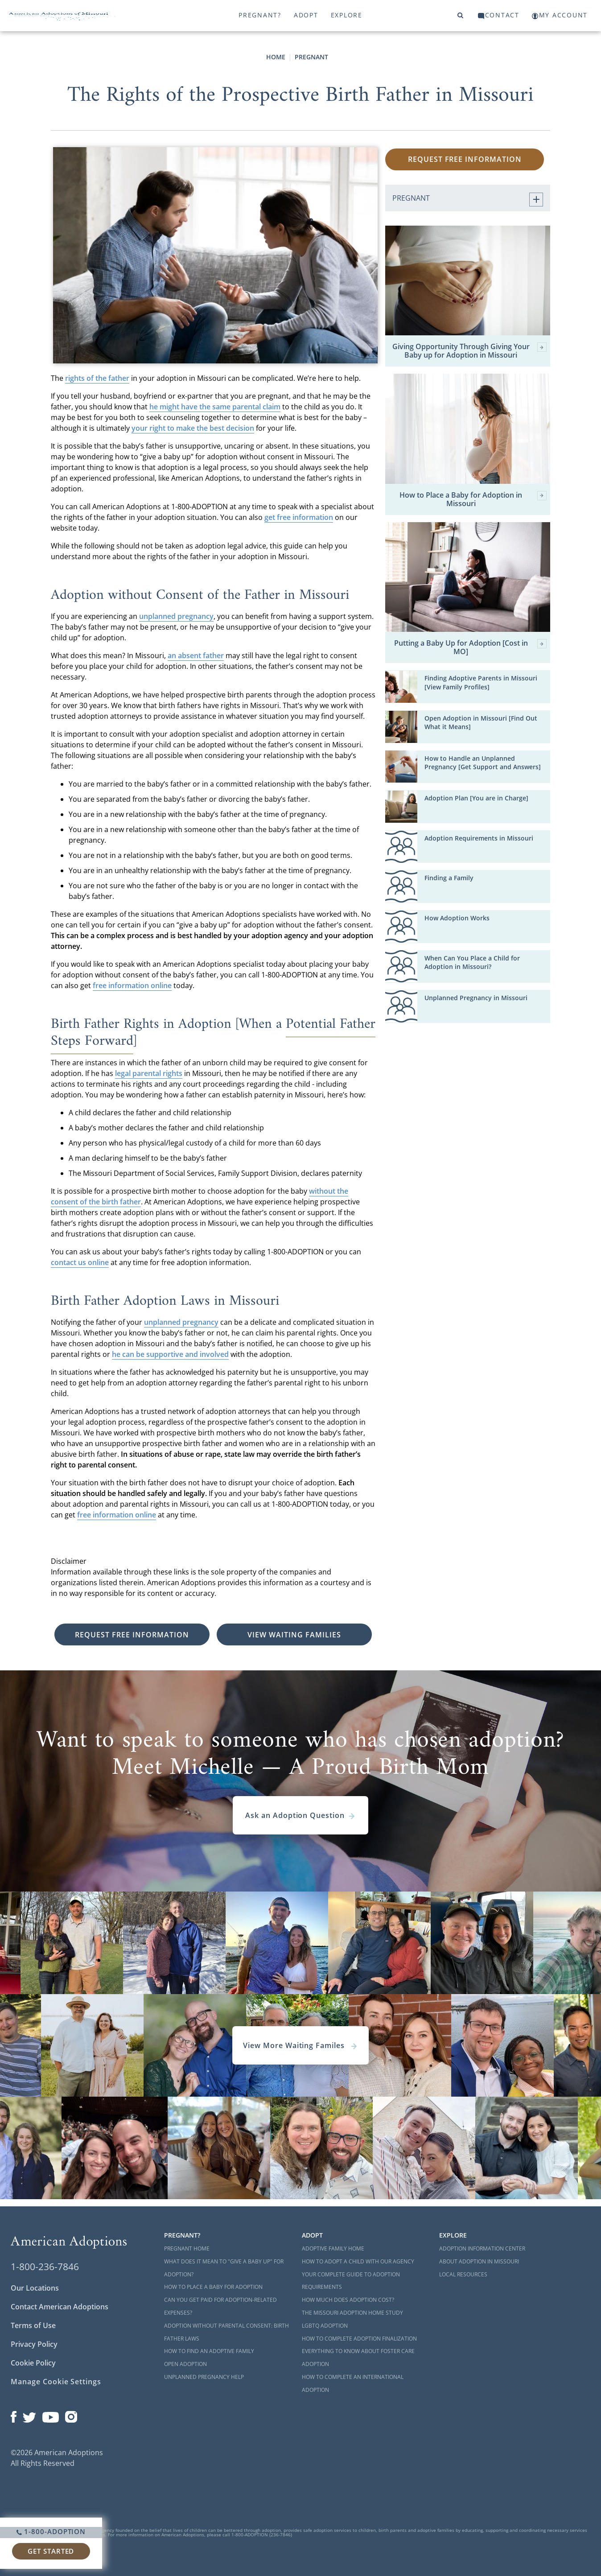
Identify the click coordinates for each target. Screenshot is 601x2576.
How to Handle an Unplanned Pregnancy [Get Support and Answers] (482, 762)
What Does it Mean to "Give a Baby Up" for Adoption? (224, 2268)
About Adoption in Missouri (479, 2261)
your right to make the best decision (193, 428)
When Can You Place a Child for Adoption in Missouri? (472, 962)
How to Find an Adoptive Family (209, 2351)
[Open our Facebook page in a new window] (13, 2415)
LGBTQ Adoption (325, 2325)
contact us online (80, 1262)
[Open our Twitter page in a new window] (29, 2415)
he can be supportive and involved (170, 1354)
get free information (298, 517)
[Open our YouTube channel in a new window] (50, 2415)
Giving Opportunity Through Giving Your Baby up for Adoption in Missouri (469, 350)
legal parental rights (148, 1073)
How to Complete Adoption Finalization (359, 2338)
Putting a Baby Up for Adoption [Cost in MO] (470, 647)
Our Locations (35, 2288)
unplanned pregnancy (176, 616)
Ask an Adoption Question (300, 1815)
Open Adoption (185, 2364)
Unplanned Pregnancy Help (204, 2377)
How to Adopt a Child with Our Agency (358, 2261)
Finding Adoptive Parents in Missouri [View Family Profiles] (480, 682)
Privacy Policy (34, 2344)
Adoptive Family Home (333, 2248)
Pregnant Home (187, 2248)
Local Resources (463, 2274)
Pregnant (311, 57)
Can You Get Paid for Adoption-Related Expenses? (220, 2306)
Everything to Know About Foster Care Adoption (358, 2357)
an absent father (196, 655)
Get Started (51, 2551)
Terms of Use (33, 2325)
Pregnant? (260, 15)
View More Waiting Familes (300, 2045)
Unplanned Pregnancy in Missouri (475, 997)
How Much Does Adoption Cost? (348, 2300)
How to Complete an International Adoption (352, 2383)
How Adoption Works (457, 918)
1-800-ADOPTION (51, 2531)
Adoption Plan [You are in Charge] (476, 798)
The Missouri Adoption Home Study (352, 2312)
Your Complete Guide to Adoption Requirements (351, 2281)
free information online (132, 985)
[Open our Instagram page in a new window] (71, 2415)
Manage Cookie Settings (56, 2381)
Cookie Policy (33, 2363)
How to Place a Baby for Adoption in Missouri (473, 499)
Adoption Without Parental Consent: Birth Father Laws (226, 2332)
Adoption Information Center (482, 2248)
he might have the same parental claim (214, 407)
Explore (346, 15)
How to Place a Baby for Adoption (213, 2287)
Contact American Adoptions (59, 2307)
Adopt (306, 15)
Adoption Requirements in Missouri (478, 838)
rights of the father (97, 378)
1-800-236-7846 (45, 2266)
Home (275, 57)
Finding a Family (448, 878)
